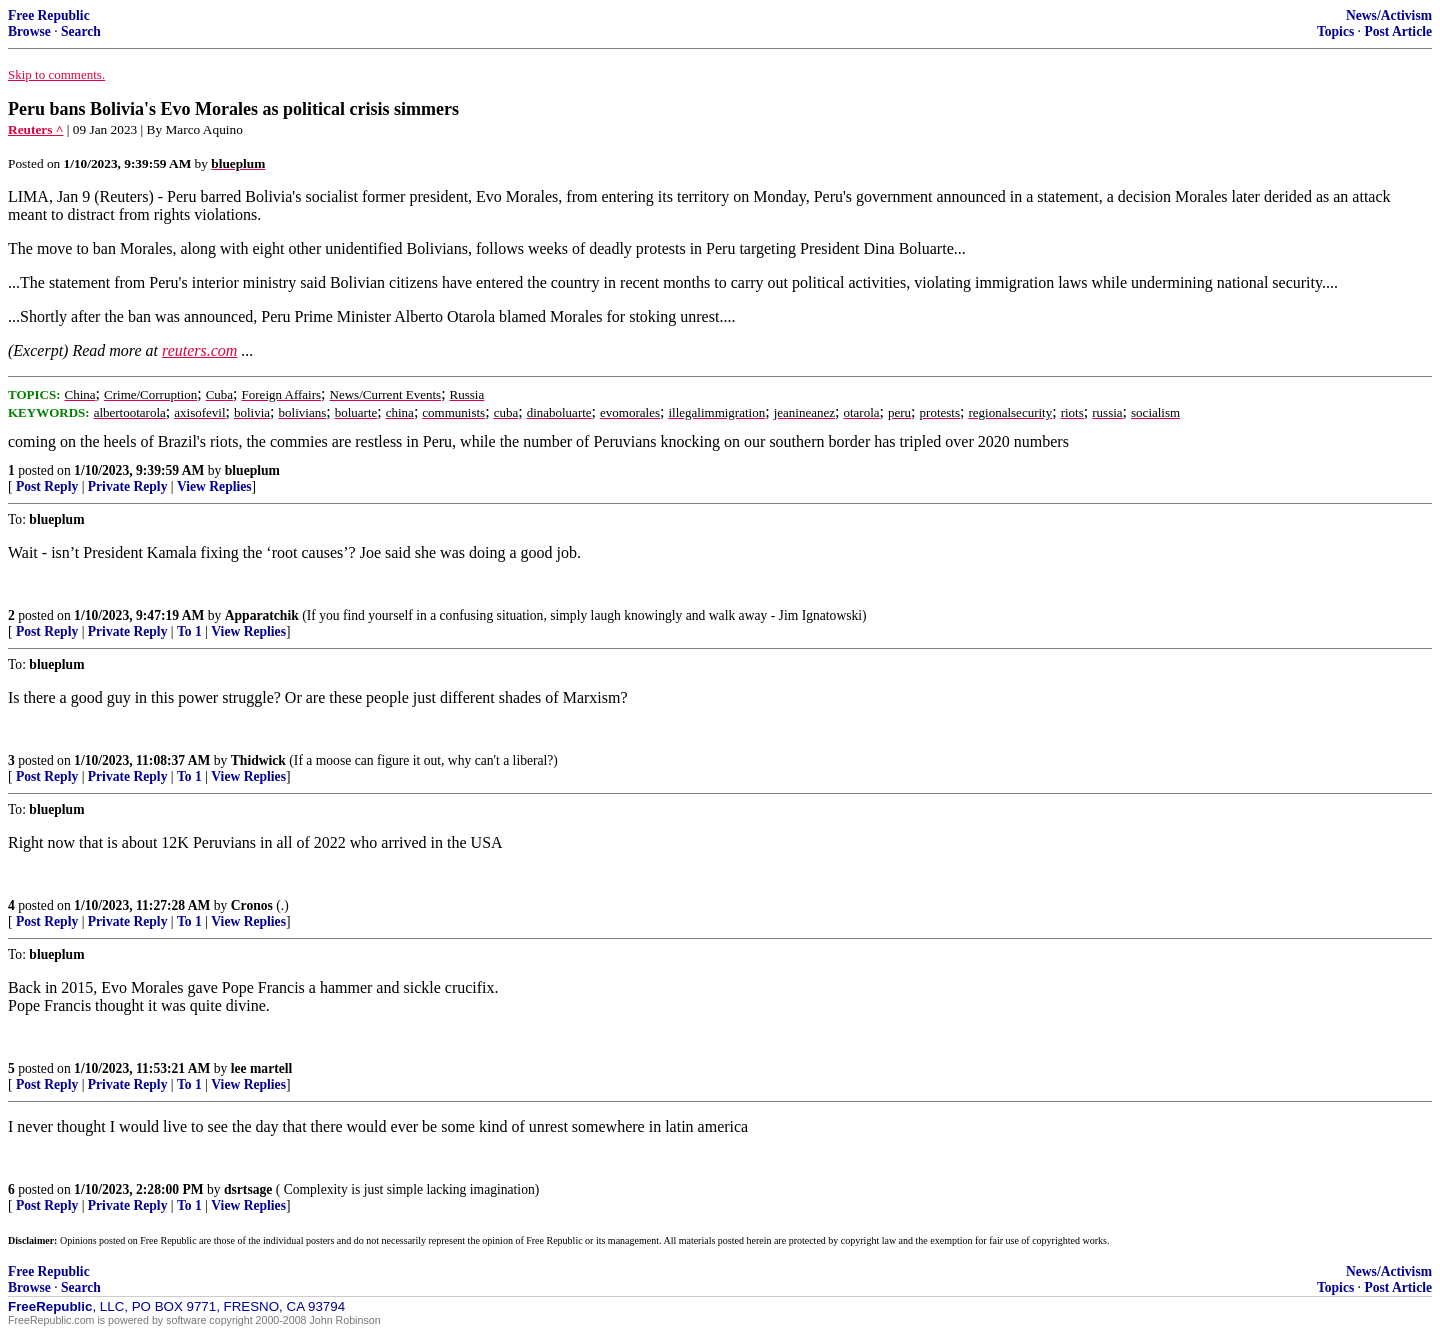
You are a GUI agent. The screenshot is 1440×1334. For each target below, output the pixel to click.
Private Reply (128, 486)
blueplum (252, 470)
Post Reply (47, 486)
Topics (1335, 31)
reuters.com (199, 350)
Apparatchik (262, 615)
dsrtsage (248, 1189)
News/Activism (1389, 15)
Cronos (252, 905)
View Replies (214, 486)
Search (81, 31)
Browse (29, 31)
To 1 (189, 631)
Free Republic (49, 15)
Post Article (1398, 31)
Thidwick (258, 760)
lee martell (262, 1068)
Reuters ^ (36, 129)
